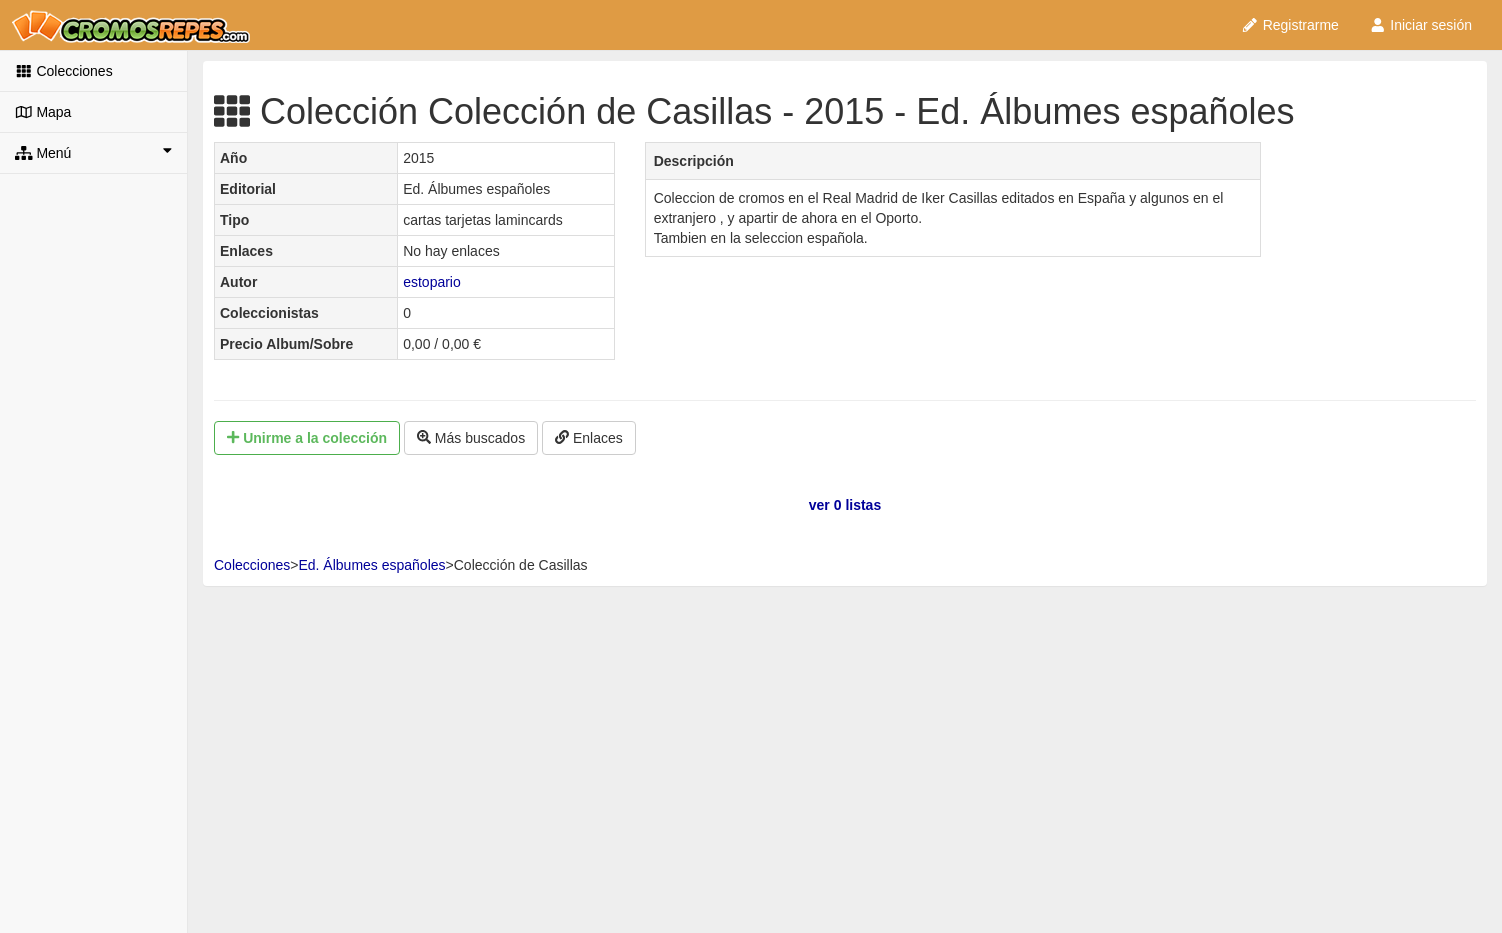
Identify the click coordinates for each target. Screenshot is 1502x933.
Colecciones (64, 71)
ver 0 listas (845, 505)
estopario (432, 282)
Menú (93, 152)
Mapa (43, 112)
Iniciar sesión (1420, 25)
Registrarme (1290, 25)
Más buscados (471, 438)
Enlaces (589, 438)
